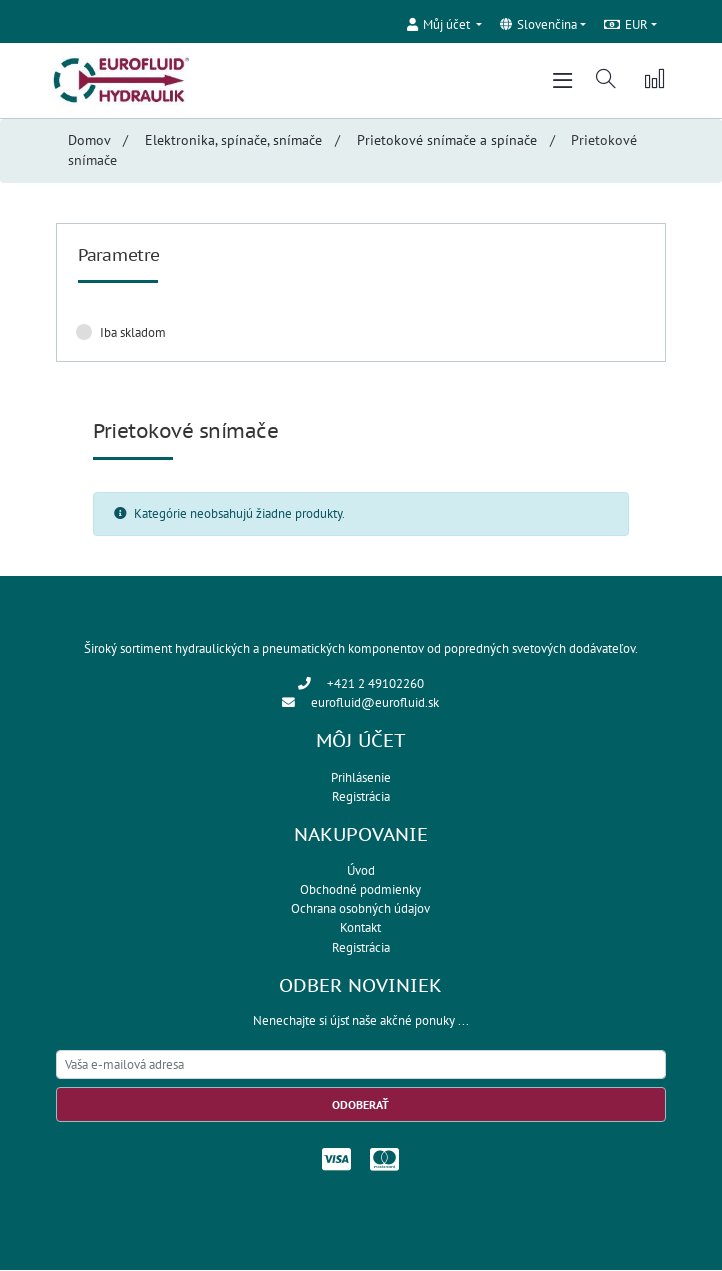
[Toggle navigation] (563, 81)
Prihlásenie (361, 777)
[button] (444, 21)
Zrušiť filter (602, 332)
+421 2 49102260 (375, 684)
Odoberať (360, 1105)
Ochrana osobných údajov (360, 909)
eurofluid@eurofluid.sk (375, 703)
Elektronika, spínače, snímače (233, 141)
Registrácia (361, 797)
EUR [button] (626, 24)
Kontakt (360, 928)
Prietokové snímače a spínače (447, 141)
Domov (89, 141)
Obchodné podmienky (360, 890)
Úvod (361, 871)
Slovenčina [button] (538, 24)
